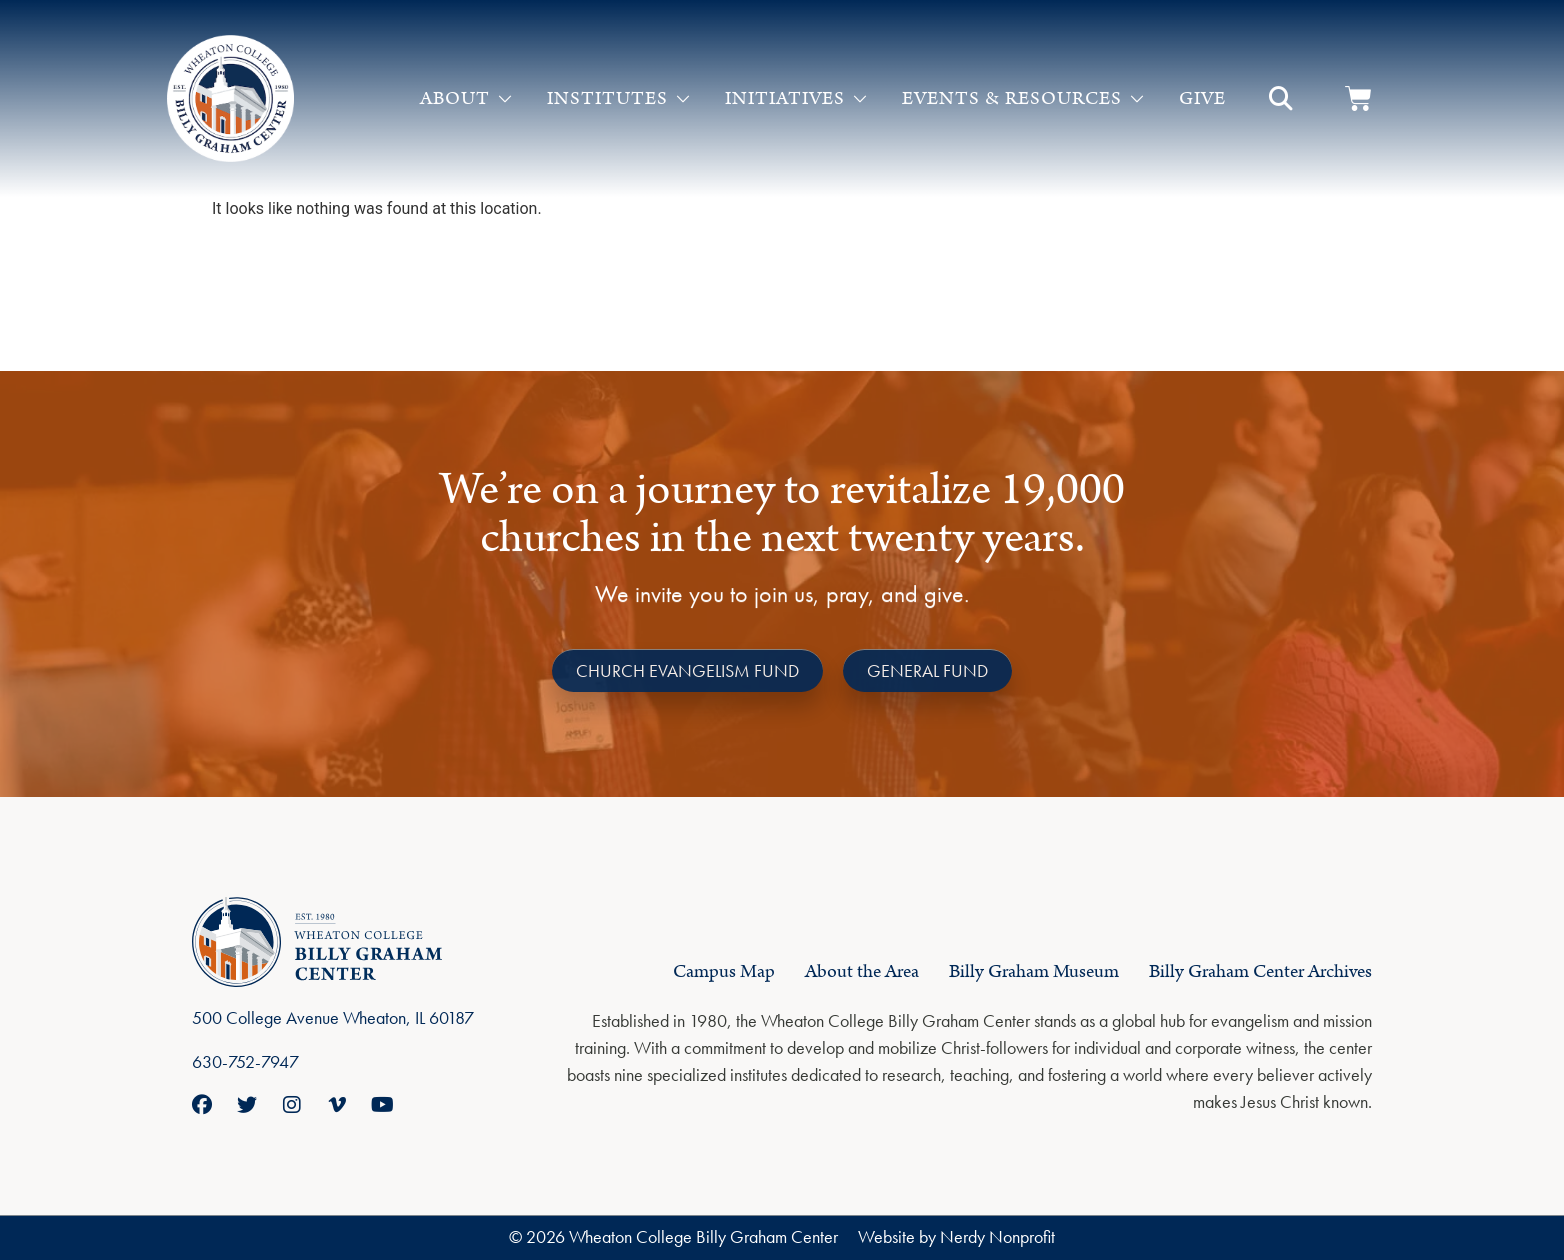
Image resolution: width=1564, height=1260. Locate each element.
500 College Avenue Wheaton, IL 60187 (333, 1017)
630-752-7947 (245, 1061)
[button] (1281, 99)
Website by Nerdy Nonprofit (956, 1236)
